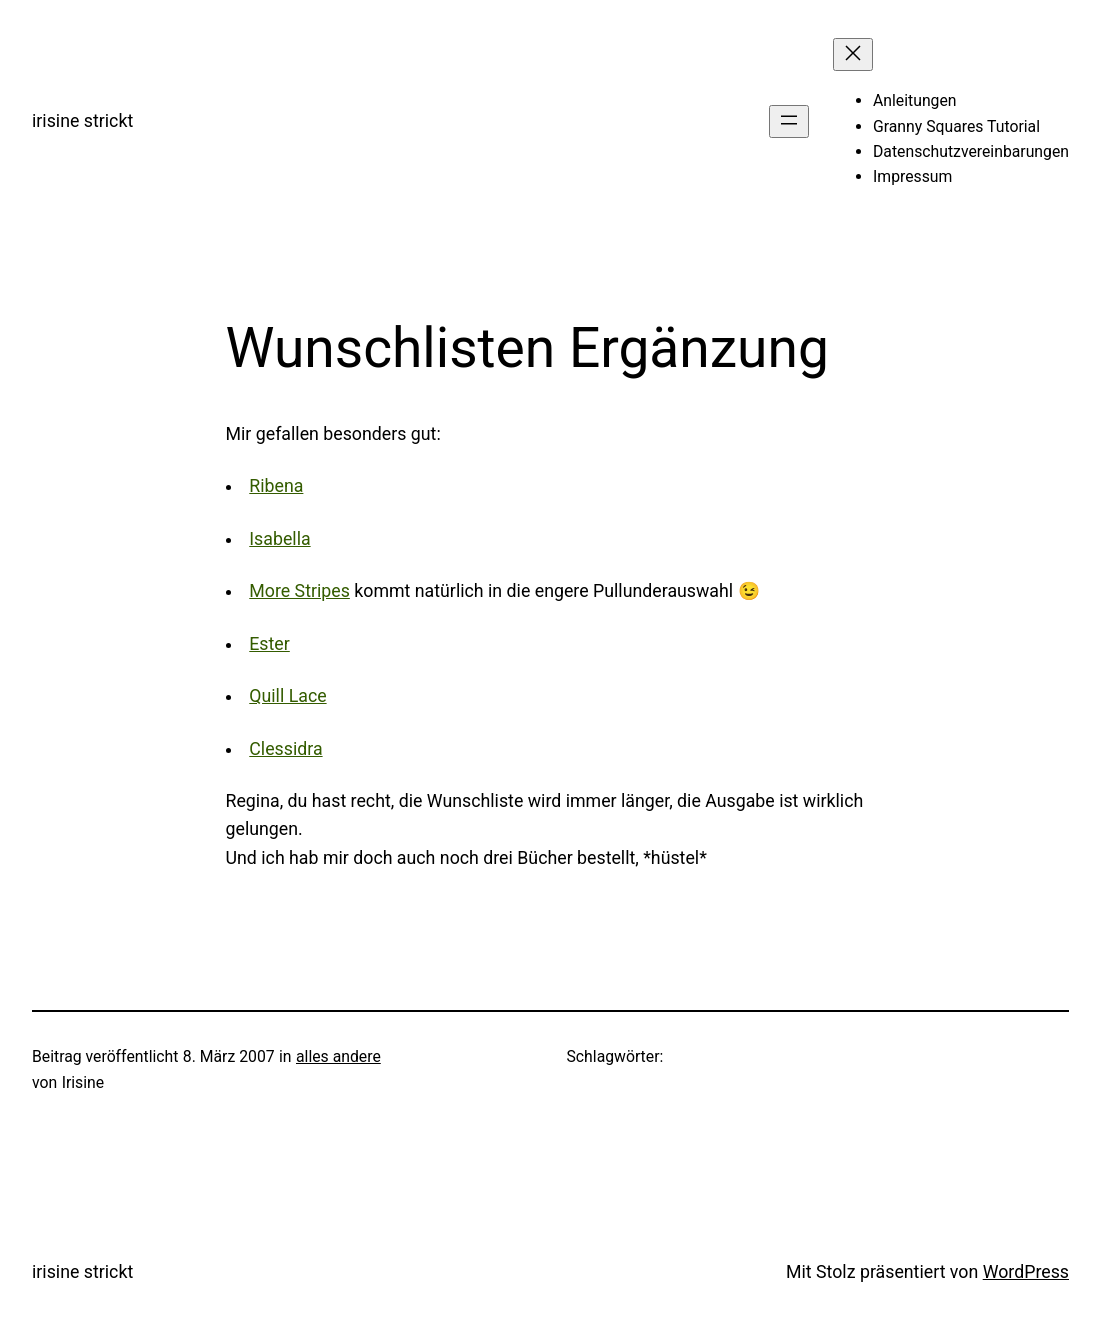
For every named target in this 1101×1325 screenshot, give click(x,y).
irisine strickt (82, 121)
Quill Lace (287, 696)
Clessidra (285, 749)
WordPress (1026, 1272)
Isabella (279, 539)
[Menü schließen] (853, 54)
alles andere (338, 1056)
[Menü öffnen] (789, 121)
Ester (269, 644)
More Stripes (299, 591)
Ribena (276, 486)
